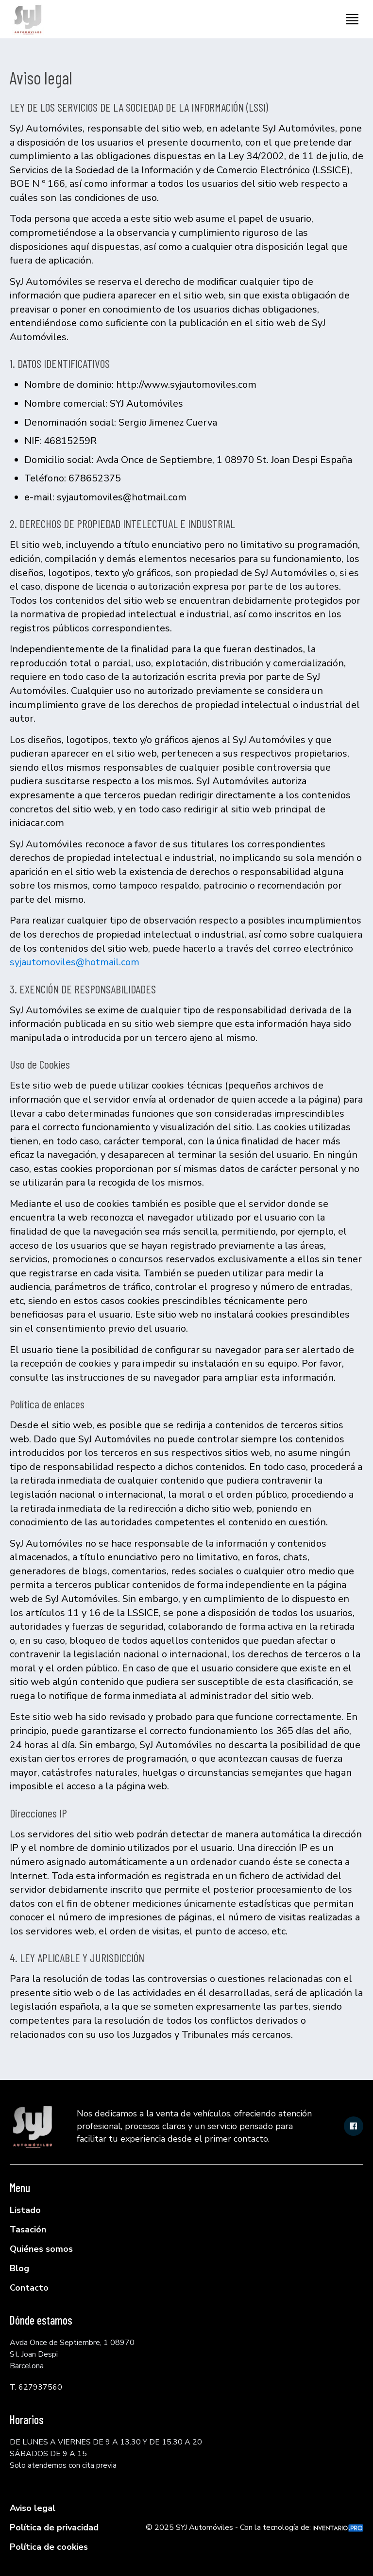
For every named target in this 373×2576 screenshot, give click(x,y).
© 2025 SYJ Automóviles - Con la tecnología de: (254, 2527)
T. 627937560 (36, 2387)
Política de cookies (49, 2547)
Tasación (28, 2229)
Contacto (29, 2288)
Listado (25, 2210)
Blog (19, 2268)
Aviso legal (32, 2508)
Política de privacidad (54, 2527)
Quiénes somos (41, 2249)
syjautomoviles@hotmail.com (74, 962)
